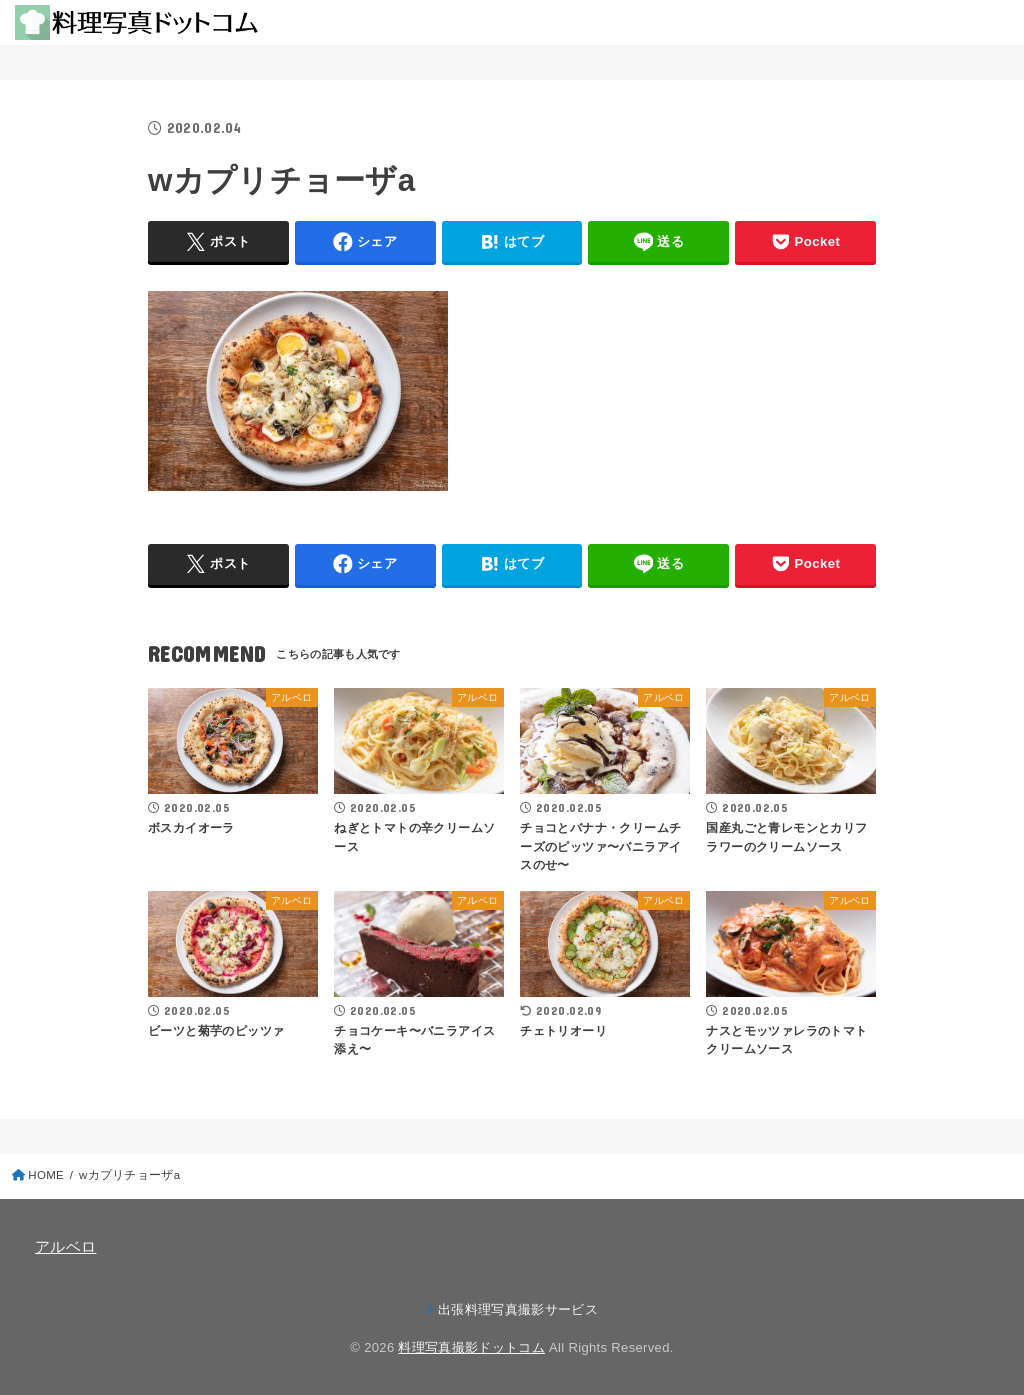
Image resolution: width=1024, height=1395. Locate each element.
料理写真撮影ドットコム (471, 1347)
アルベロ (65, 1247)
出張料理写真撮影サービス (518, 1309)
